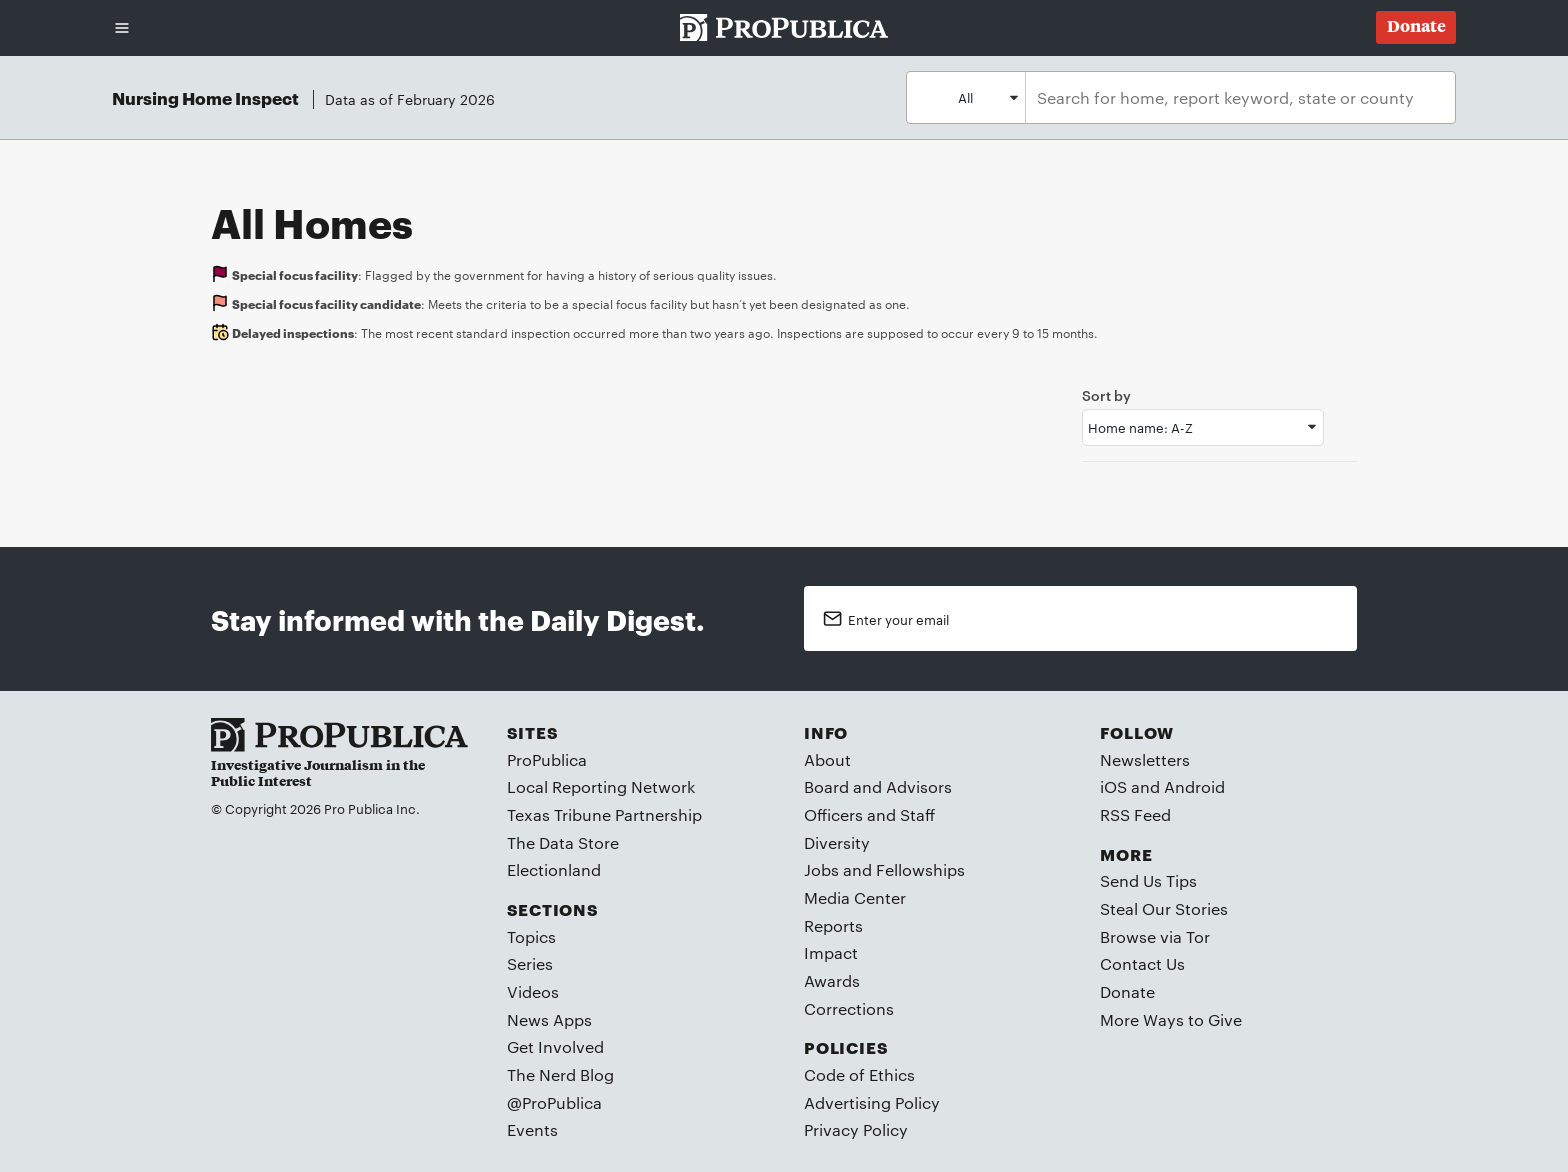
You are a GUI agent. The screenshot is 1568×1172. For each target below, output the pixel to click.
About (827, 759)
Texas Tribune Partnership (604, 814)
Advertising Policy (872, 1102)
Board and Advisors (878, 786)
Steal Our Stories (1164, 908)
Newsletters (1145, 759)
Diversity (837, 842)
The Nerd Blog (560, 1074)
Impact (831, 952)
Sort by (1106, 394)
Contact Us (1142, 963)
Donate (1127, 991)
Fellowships (920, 869)
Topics (531, 936)
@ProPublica (554, 1102)
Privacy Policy (856, 1129)
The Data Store (563, 842)
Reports (833, 925)
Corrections (849, 1008)
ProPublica (547, 759)
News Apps (549, 1019)
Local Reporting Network (601, 786)
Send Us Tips (1148, 880)
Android (1194, 786)
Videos (533, 991)
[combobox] (1235, 98)
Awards (832, 980)
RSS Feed (1135, 814)
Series (530, 963)
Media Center (855, 897)
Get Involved (555, 1046)
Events (532, 1129)
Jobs (821, 869)
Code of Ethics (859, 1074)
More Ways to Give (1171, 1019)
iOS (1113, 786)
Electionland (554, 869)
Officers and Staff (869, 814)
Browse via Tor (1155, 936)
